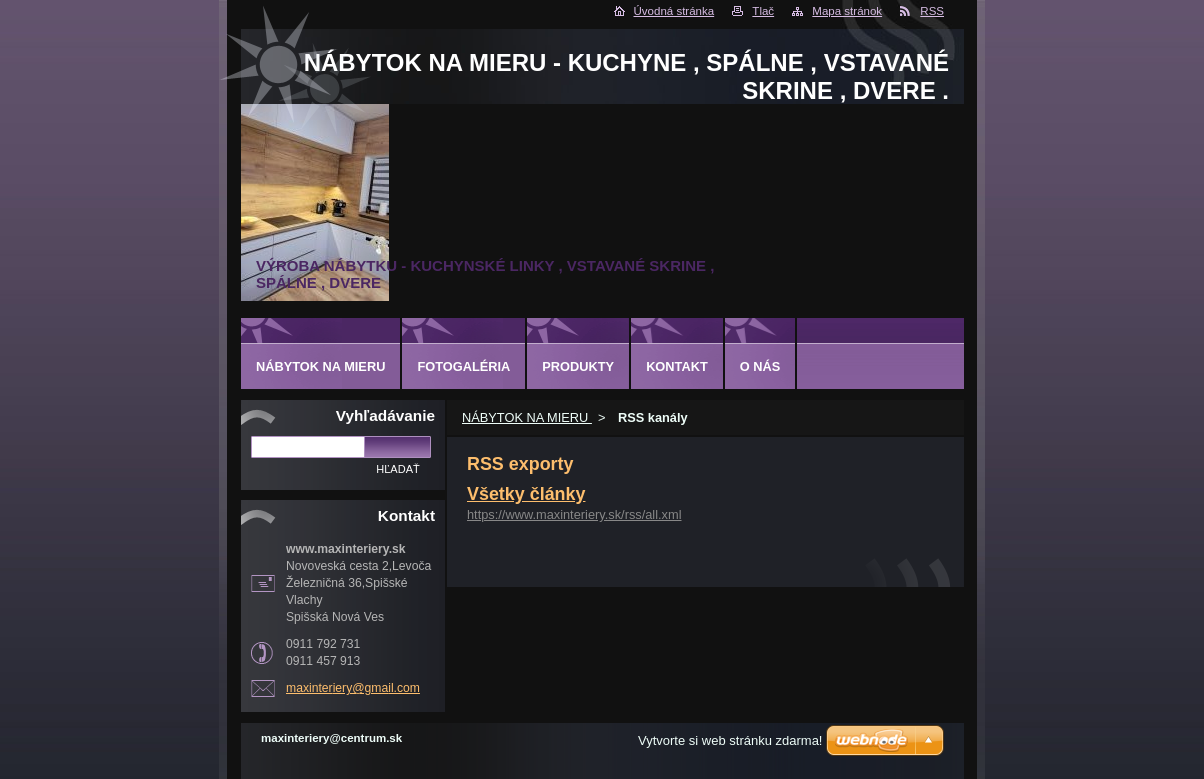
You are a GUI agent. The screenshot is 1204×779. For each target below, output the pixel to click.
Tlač (763, 11)
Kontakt (677, 366)
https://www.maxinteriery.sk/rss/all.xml (574, 514)
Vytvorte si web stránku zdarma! (730, 740)
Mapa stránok (847, 11)
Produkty (578, 366)
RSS (932, 11)
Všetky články (526, 494)
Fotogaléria (463, 366)
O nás (760, 366)
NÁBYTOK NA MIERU (527, 417)
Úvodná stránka (674, 11)
